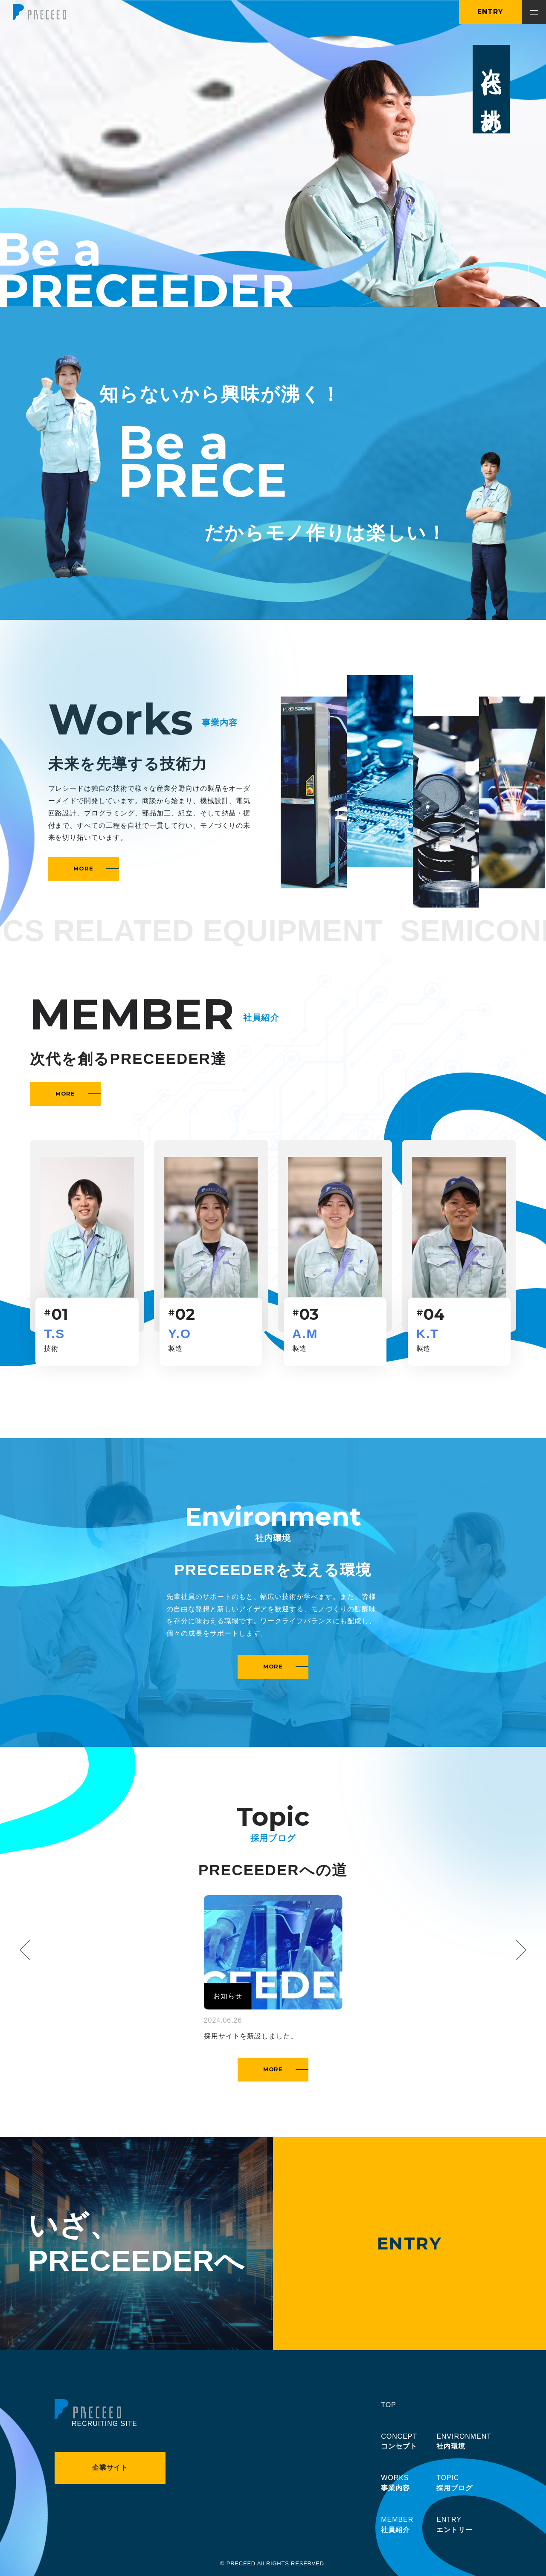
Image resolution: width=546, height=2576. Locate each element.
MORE (96, 868)
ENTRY (490, 12)
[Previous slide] (30, 1949)
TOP (388, 2404)
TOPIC (454, 2484)
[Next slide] (515, 1949)
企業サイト (110, 2467)
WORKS (395, 2484)
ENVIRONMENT (463, 2443)
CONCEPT (399, 2443)
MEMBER (397, 2526)
